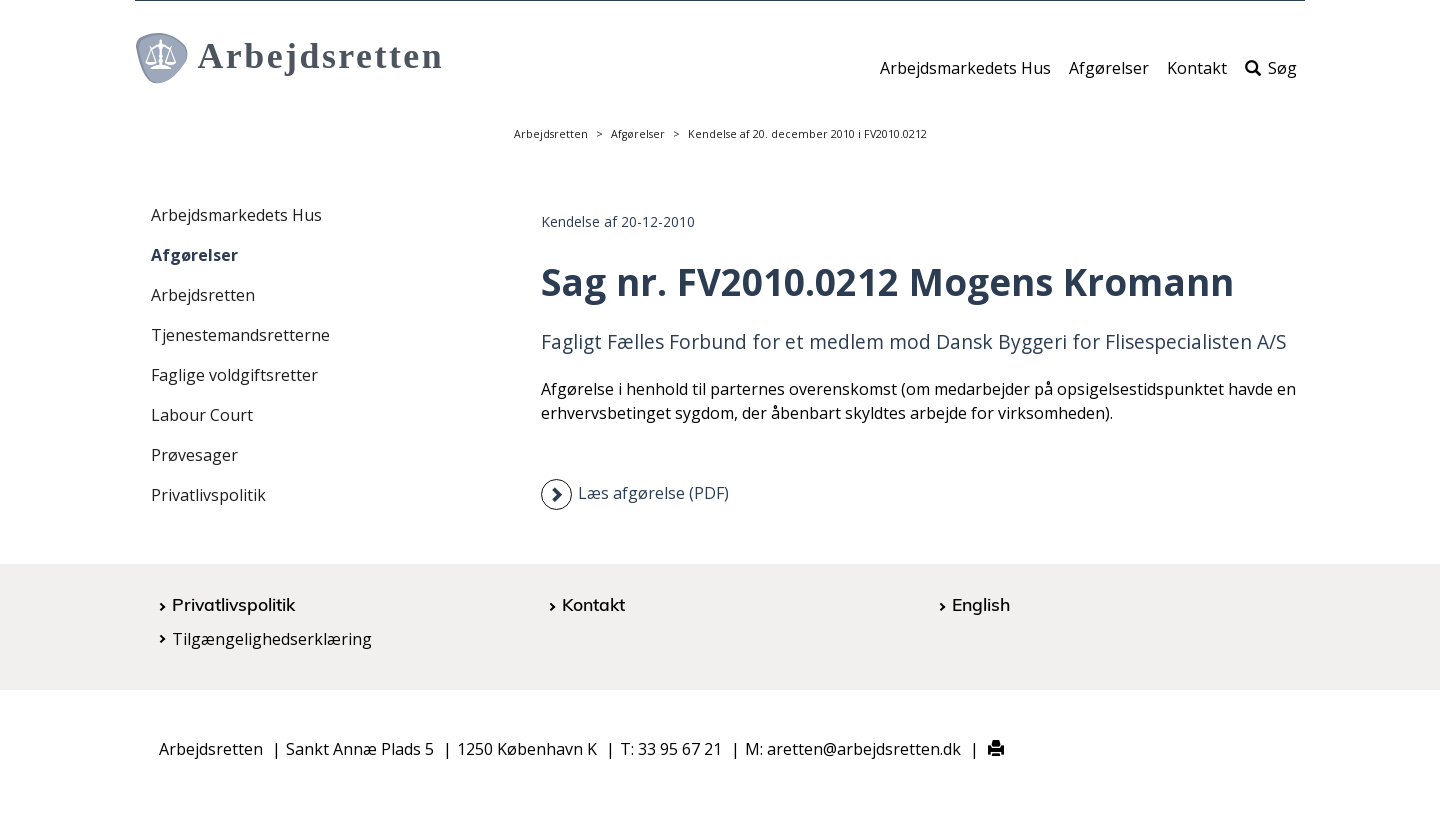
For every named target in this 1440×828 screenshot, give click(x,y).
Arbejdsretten (551, 134)
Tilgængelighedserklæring (272, 639)
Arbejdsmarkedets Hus (965, 77)
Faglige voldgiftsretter (234, 375)
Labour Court (202, 415)
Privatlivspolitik (208, 495)
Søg (1271, 77)
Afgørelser (1109, 77)
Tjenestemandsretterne (240, 335)
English (981, 604)
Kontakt (1197, 77)
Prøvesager (194, 455)
